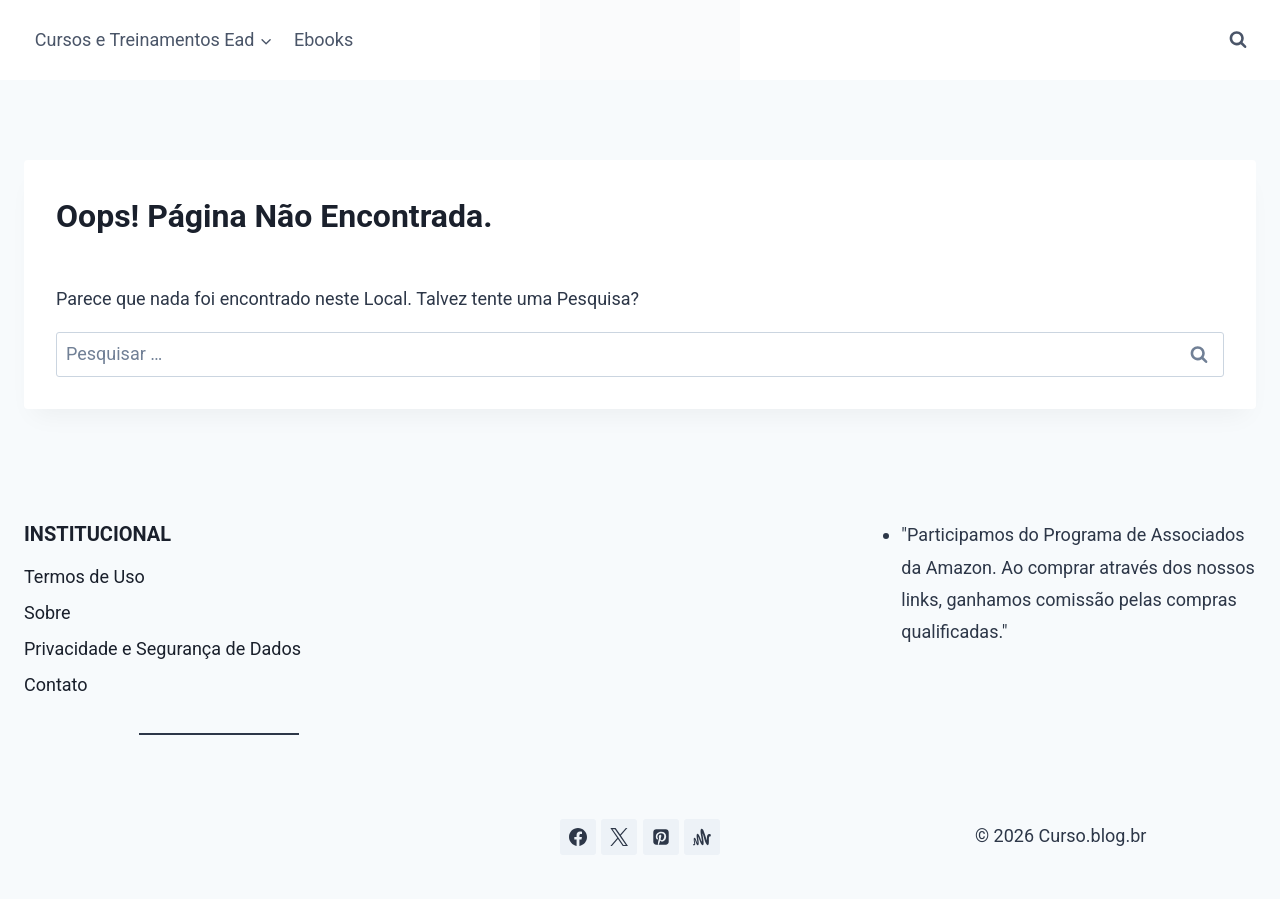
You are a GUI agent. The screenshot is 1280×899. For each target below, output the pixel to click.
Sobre (47, 612)
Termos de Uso (84, 576)
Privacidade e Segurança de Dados (162, 648)
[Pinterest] (661, 837)
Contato (56, 684)
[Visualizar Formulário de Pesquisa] (1238, 40)
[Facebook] (578, 837)
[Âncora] (702, 837)
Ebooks (323, 39)
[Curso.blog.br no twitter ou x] (619, 837)
